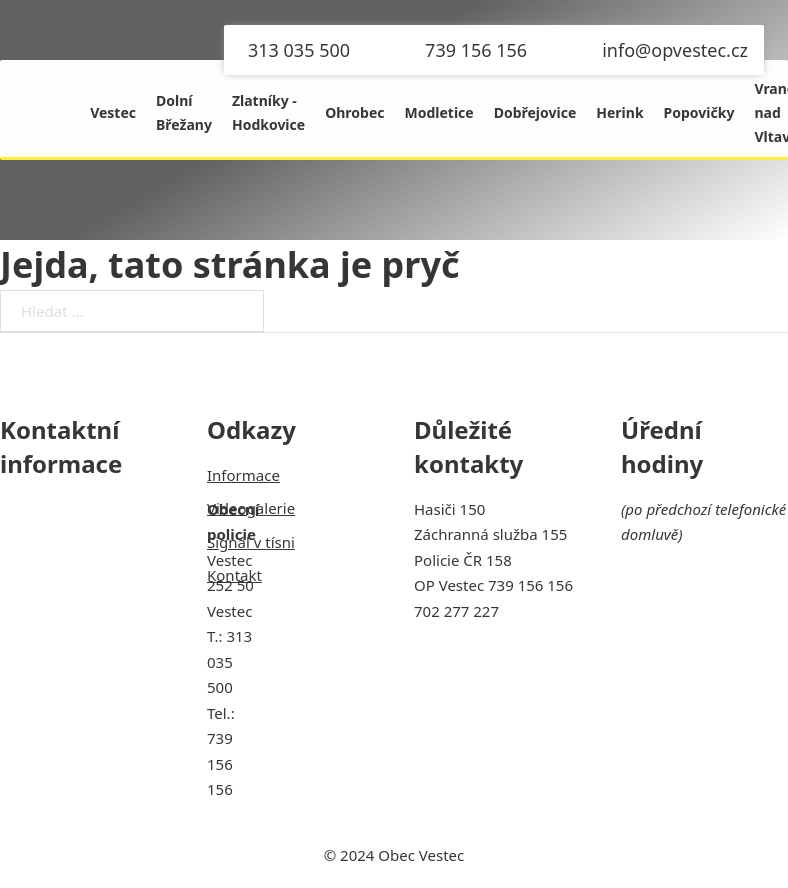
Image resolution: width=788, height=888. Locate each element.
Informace (243, 475)
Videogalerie (251, 508)
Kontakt (234, 575)
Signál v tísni (251, 542)
